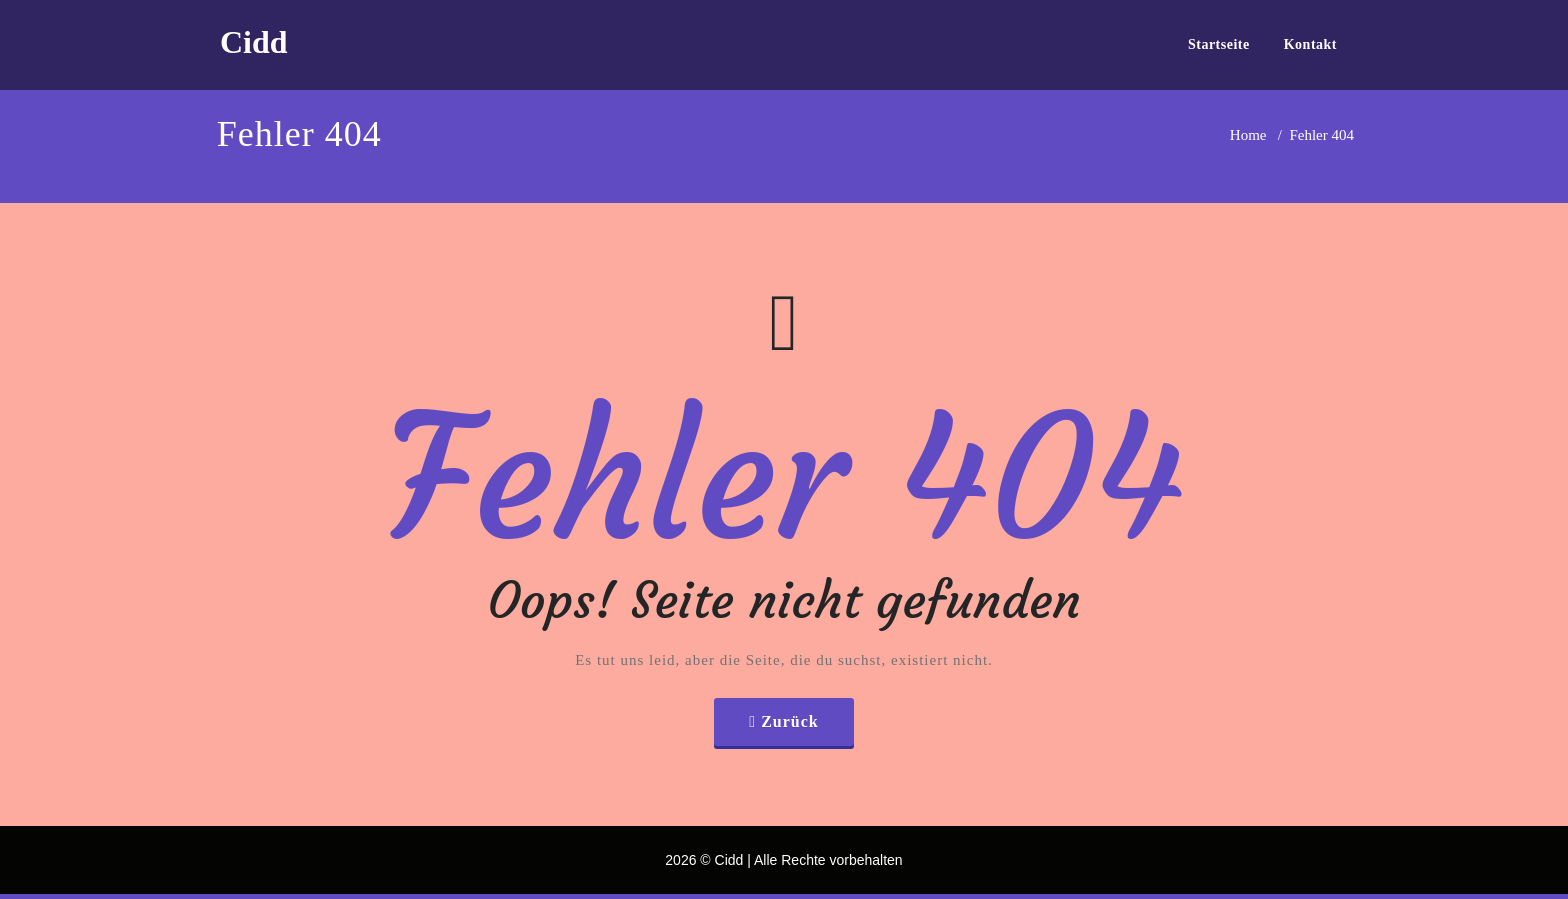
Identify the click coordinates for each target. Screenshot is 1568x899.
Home (1248, 135)
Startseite (1219, 44)
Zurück (790, 721)
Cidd (254, 42)
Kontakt (1310, 44)
